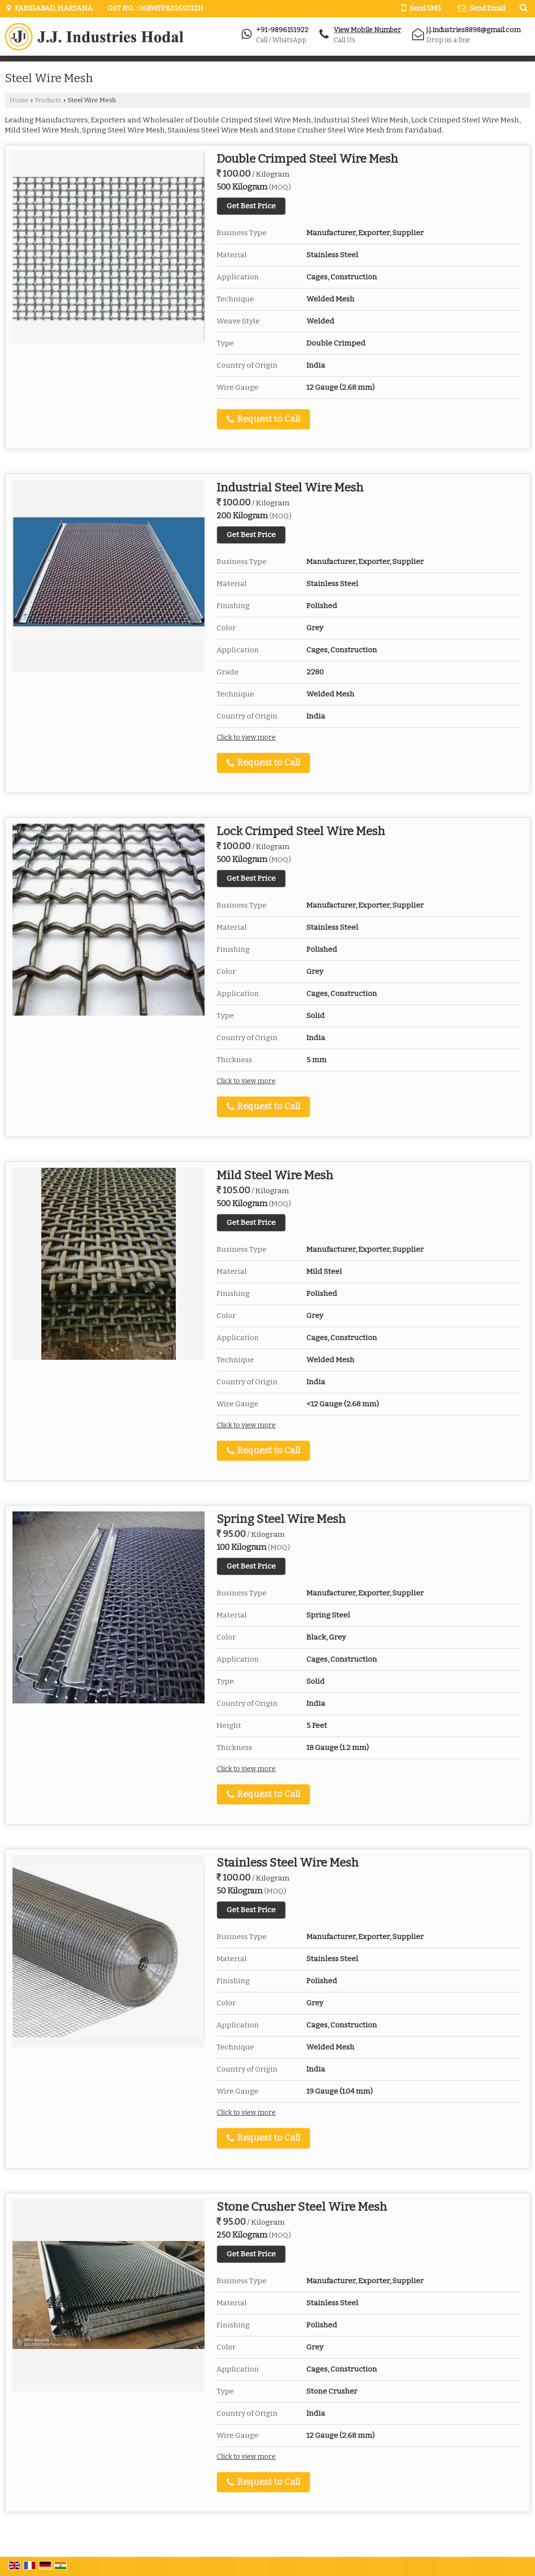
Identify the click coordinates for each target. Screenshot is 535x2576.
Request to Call (263, 419)
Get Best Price (251, 206)
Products (48, 100)
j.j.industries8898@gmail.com (473, 30)
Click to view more (246, 737)
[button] (367, 30)
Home (19, 100)
